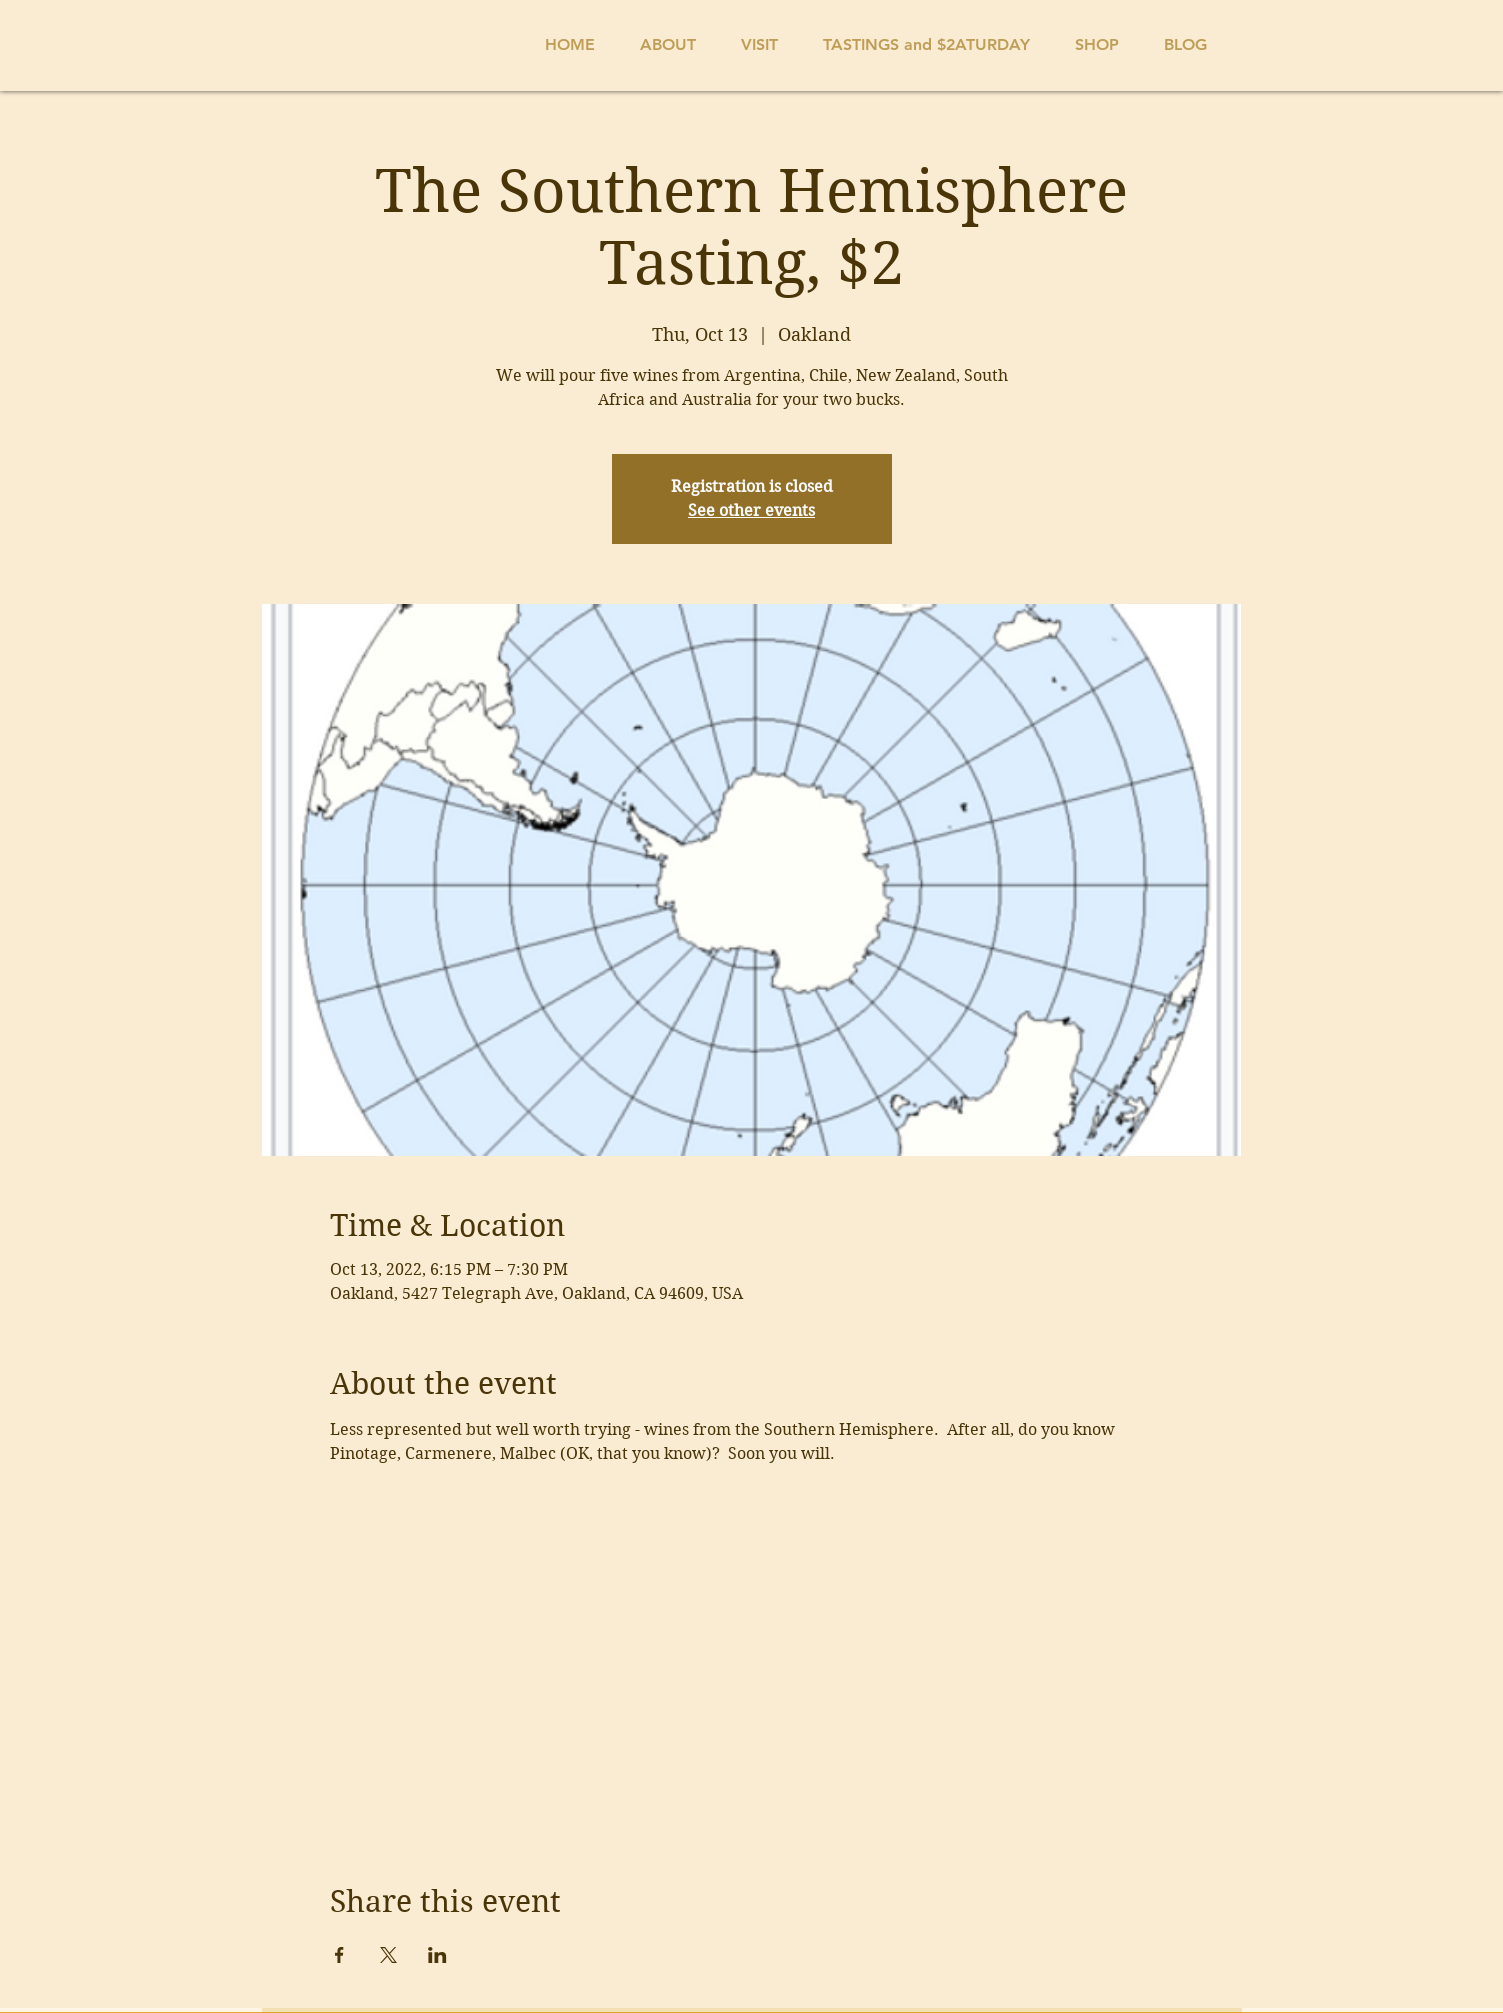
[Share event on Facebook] (339, 1955)
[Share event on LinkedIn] (437, 1955)
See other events (751, 510)
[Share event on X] (388, 1955)
